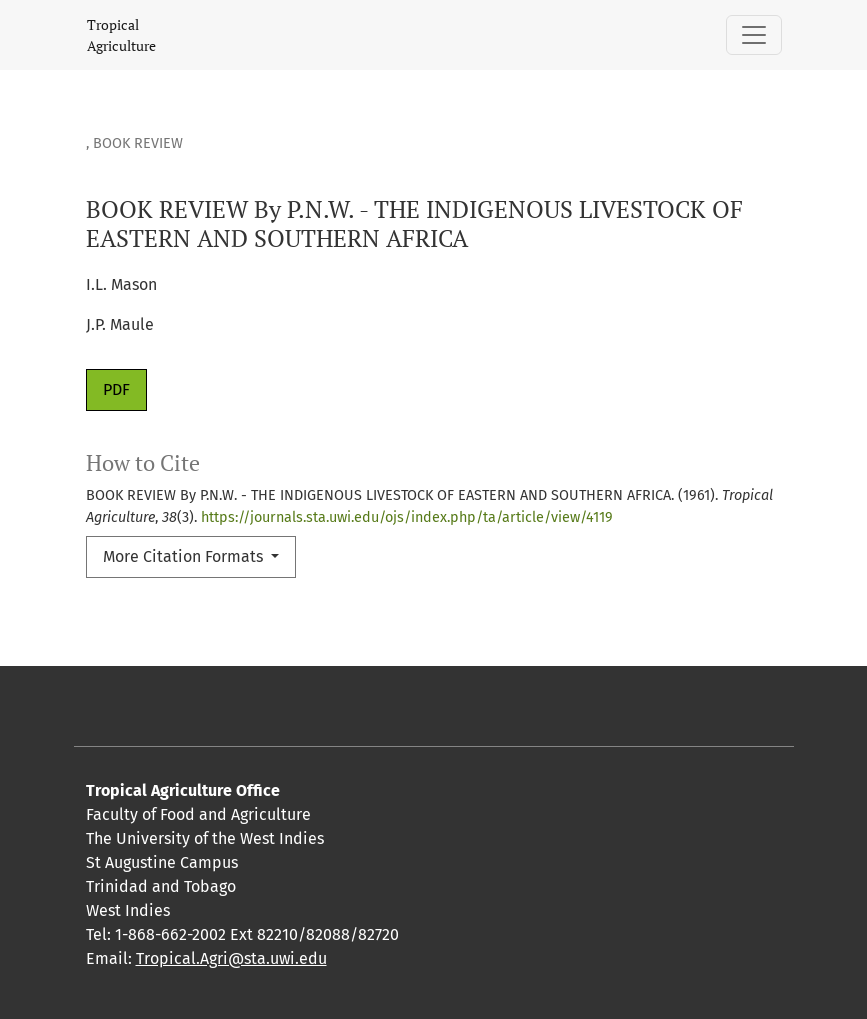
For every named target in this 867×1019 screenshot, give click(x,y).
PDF (116, 389)
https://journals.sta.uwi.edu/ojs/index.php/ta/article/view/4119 (407, 517)
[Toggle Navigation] (754, 35)
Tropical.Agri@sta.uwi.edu (231, 958)
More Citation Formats (185, 556)
